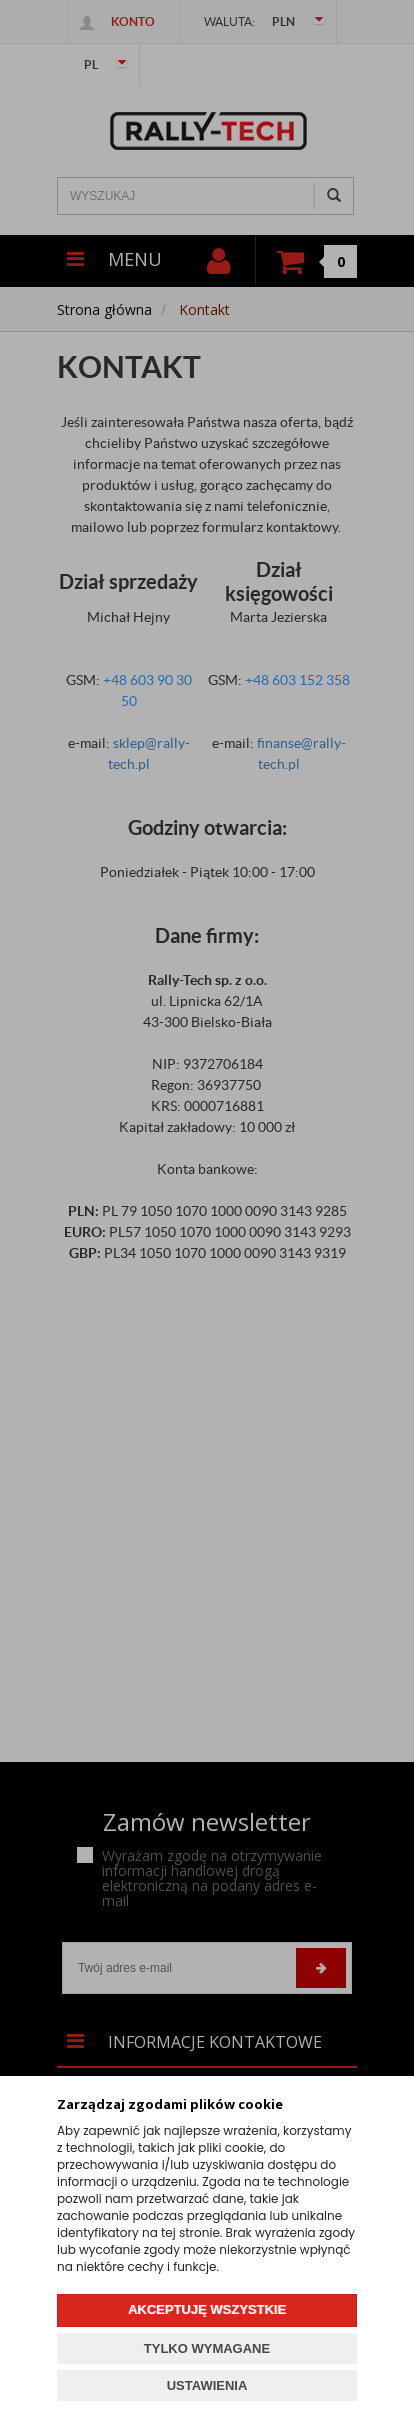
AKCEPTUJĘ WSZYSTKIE (207, 2309)
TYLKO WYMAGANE (207, 2348)
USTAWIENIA (207, 2385)
